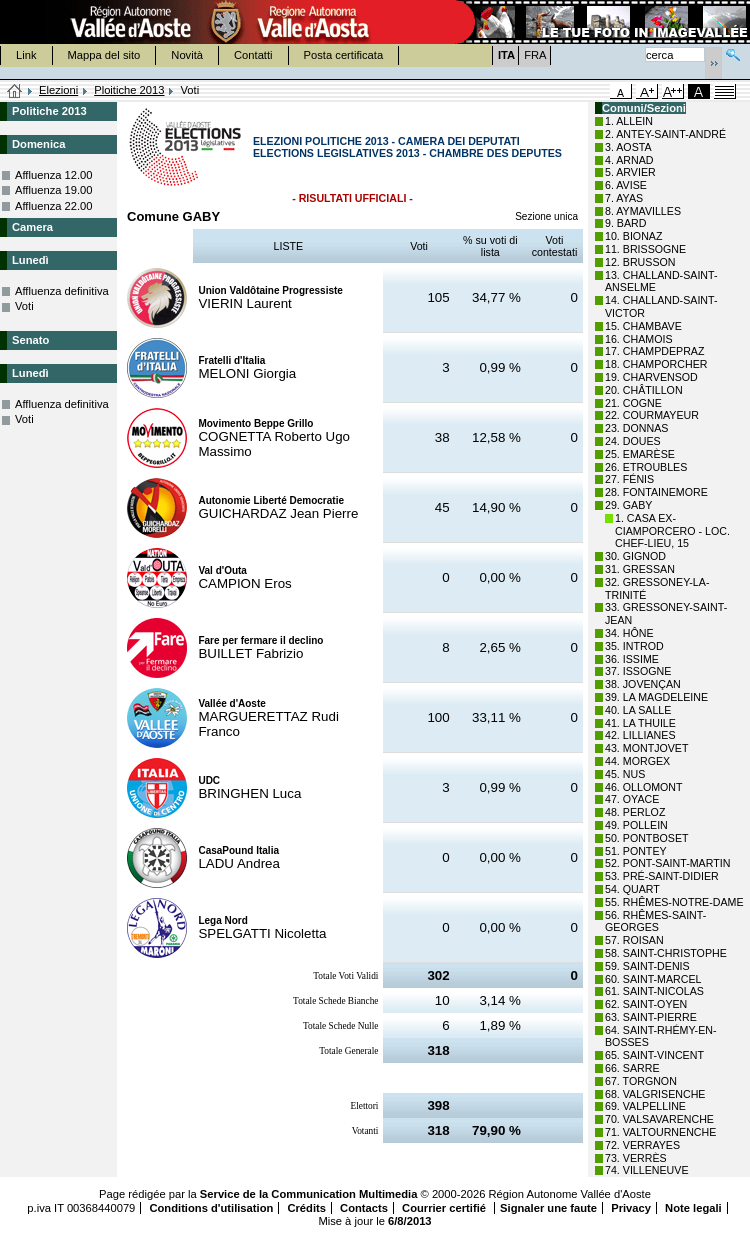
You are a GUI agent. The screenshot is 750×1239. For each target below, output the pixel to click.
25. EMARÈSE (640, 454)
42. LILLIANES (640, 735)
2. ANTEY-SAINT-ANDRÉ (665, 134)
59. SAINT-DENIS (647, 966)
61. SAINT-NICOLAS (654, 991)
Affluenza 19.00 (54, 190)
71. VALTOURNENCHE (660, 1132)
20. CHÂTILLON (644, 390)
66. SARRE (632, 1068)
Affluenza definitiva (62, 291)
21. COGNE (633, 403)
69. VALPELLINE (645, 1106)
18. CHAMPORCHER (656, 364)
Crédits (306, 1208)
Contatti (253, 55)
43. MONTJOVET (647, 748)
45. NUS (625, 774)
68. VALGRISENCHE (655, 1094)
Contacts (364, 1208)
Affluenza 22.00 (54, 206)
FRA (535, 55)
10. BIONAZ (633, 236)
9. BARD (625, 223)
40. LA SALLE (638, 710)
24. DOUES (633, 441)
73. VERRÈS (636, 1158)
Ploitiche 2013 (129, 90)
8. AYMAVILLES (643, 211)
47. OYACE (632, 799)
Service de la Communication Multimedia (309, 1194)
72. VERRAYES (642, 1145)
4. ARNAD (629, 160)
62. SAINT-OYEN (646, 1004)
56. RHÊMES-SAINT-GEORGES (655, 921)
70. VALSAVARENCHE (659, 1119)
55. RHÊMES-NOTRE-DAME (674, 902)
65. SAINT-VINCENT (654, 1055)
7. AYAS (624, 198)
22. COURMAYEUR (652, 415)
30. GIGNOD (635, 556)
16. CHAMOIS (639, 339)
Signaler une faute (548, 1208)
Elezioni (58, 90)
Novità (187, 55)
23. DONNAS (636, 428)
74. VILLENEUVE (647, 1170)
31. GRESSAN (640, 569)
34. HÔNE (629, 633)
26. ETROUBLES (646, 467)
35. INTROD (634, 646)
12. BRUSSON (640, 262)
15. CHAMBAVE (643, 326)
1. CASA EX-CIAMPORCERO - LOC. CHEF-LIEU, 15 (672, 531)
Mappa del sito (104, 55)
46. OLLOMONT (644, 787)
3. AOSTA (628, 147)
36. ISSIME (632, 659)
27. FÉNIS (629, 479)
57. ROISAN (634, 940)
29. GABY (628, 505)
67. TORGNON (641, 1081)
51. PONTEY (636, 851)
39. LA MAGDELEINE (656, 697)
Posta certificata (344, 55)
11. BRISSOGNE (645, 249)
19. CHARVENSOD (651, 377)
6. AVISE (626, 185)
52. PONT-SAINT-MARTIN (667, 863)
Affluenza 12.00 (54, 175)
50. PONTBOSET (647, 838)
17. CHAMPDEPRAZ (654, 351)
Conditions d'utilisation (211, 1208)
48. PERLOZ (635, 812)
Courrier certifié (445, 1208)
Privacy (631, 1208)
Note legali (693, 1208)
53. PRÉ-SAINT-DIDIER (662, 876)
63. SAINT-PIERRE (651, 1017)
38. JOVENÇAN (643, 684)
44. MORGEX (637, 761)
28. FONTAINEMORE (656, 492)
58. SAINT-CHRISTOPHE (666, 953)
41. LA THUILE (640, 723)
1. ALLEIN (629, 121)
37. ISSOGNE (638, 671)
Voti (24, 306)
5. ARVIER (630, 172)
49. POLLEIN (636, 825)
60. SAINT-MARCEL (653, 979)
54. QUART (632, 889)
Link (26, 55)
